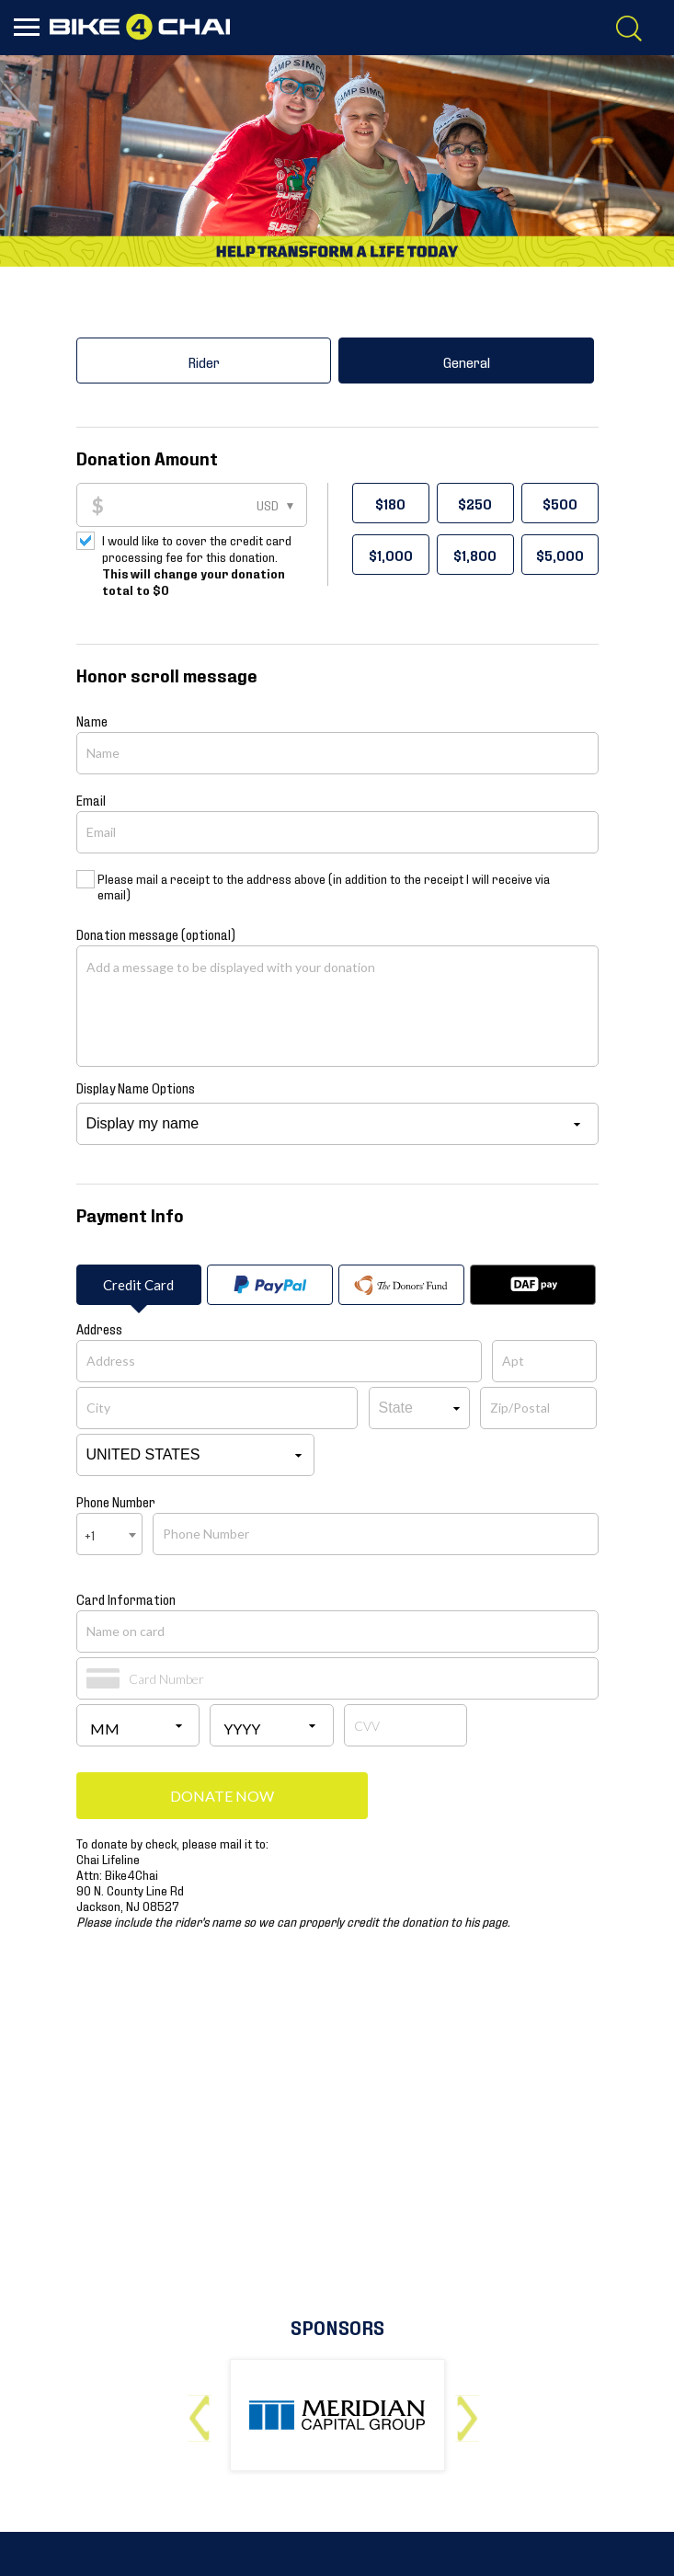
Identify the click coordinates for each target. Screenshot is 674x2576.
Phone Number (115, 1501)
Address (99, 1328)
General (466, 361)
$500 (560, 503)
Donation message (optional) (155, 933)
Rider (204, 361)
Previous (204, 2411)
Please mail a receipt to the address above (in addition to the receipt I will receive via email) (323, 885)
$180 (390, 503)
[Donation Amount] (205, 505)
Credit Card (138, 1285)
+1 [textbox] (90, 1534)
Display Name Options (135, 1087)
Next (471, 2411)
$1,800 (475, 554)
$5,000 (560, 554)
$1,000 (391, 554)
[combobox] (109, 1534)
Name (92, 720)
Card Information (126, 1598)
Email (91, 799)
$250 (475, 503)
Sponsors (337, 2326)
